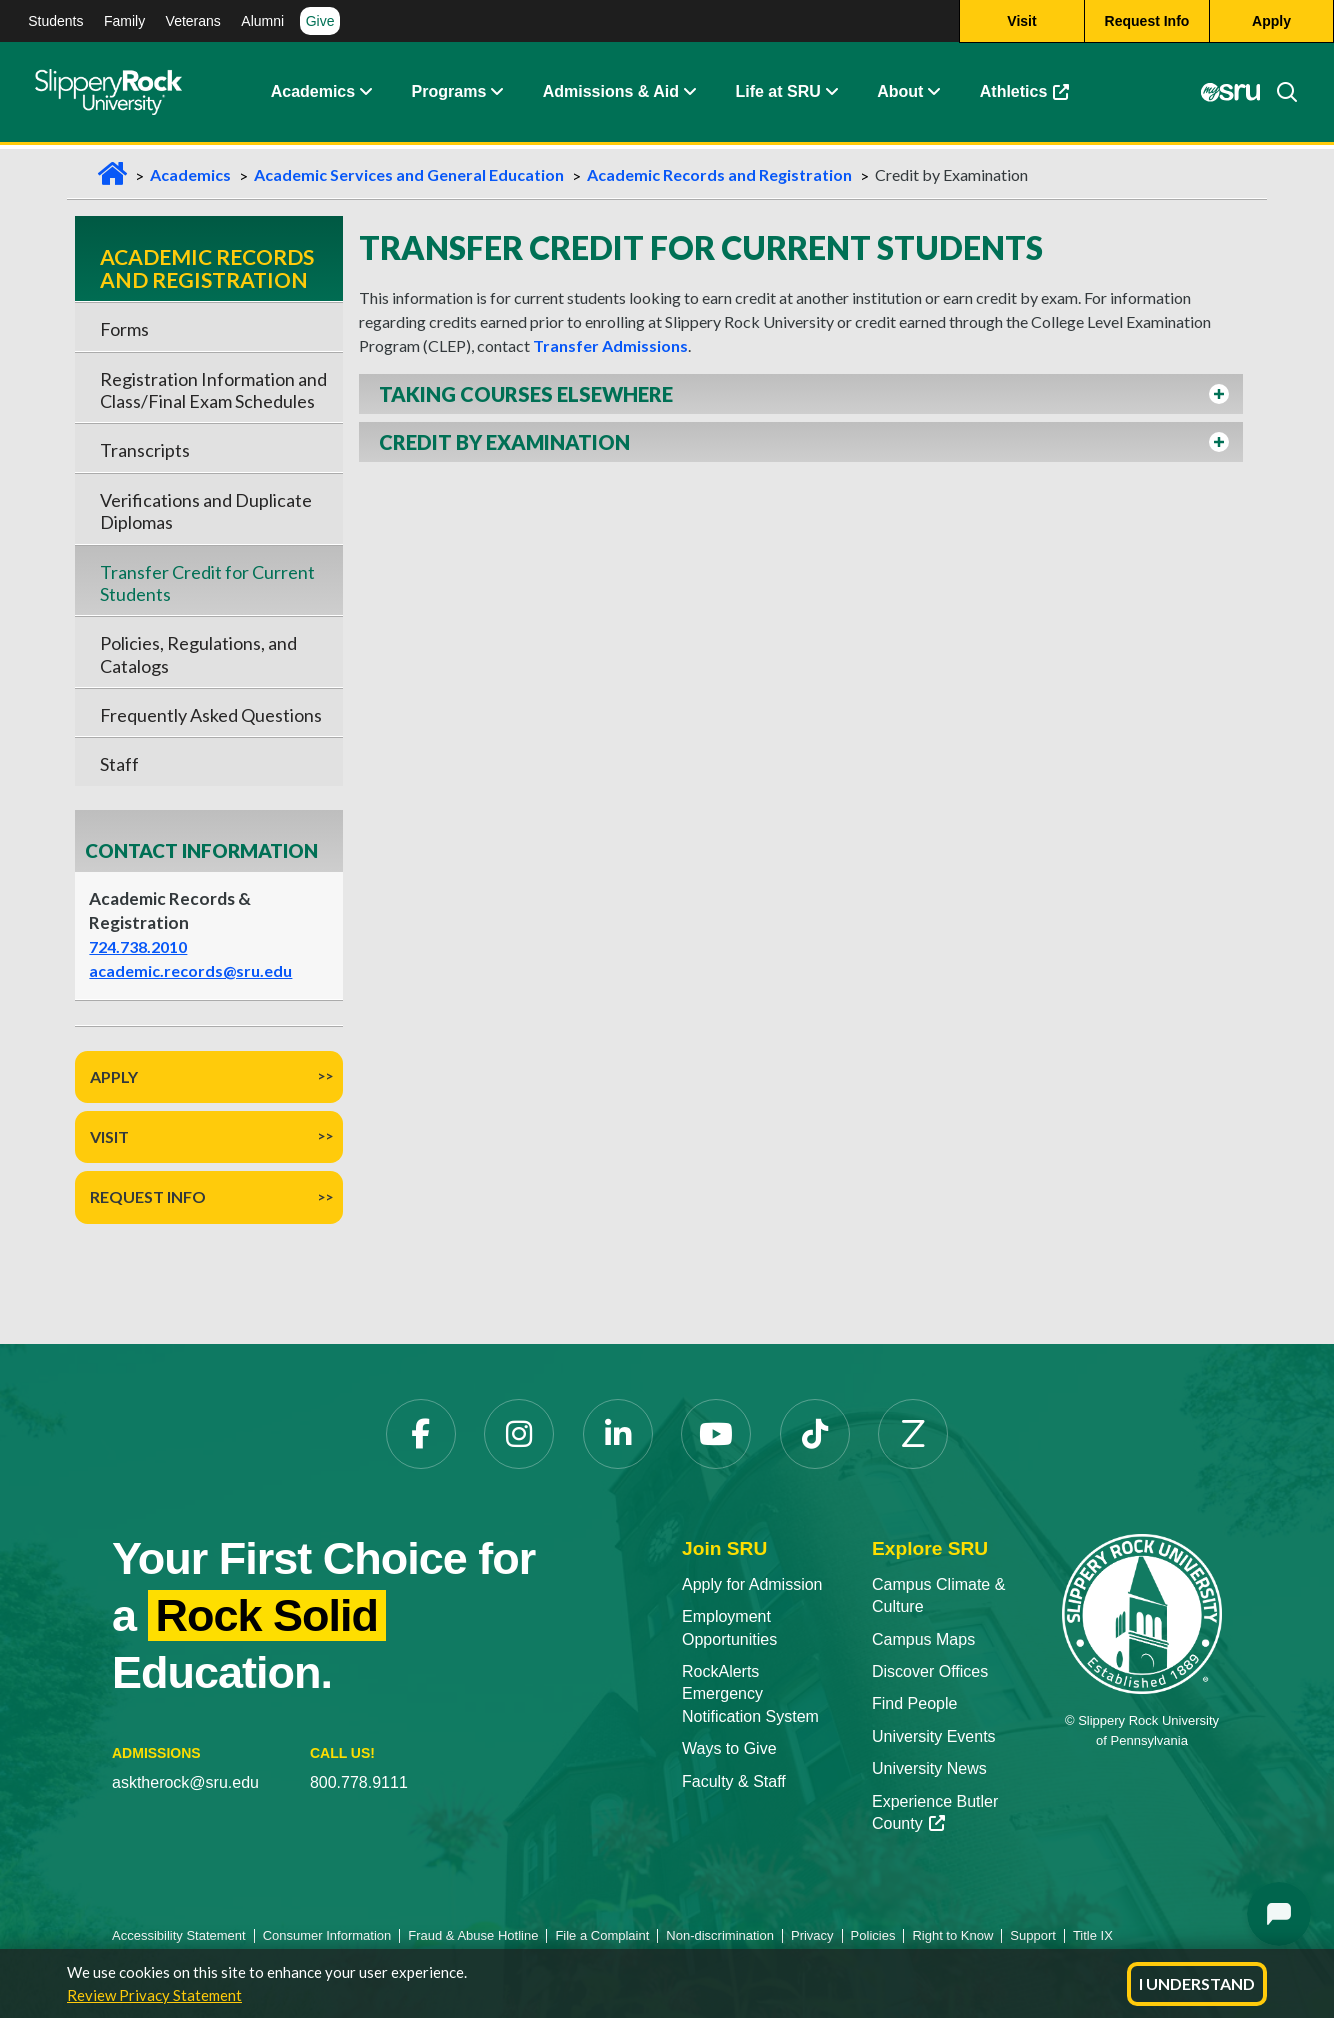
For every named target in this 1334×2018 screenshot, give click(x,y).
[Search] (1279, 95)
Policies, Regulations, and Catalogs (198, 654)
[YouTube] (716, 1434)
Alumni (262, 21)
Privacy (812, 1935)
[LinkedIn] (618, 1434)
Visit (109, 1136)
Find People (914, 1703)
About (900, 94)
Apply (114, 1076)
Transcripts (145, 450)
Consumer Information (327, 1935)
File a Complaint (602, 1935)
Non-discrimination (720, 1935)
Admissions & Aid (611, 94)
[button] (801, 394)
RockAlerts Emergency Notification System (750, 1694)
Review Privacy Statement (154, 1995)
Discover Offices (930, 1671)
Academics (313, 94)
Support (1033, 1935)
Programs (449, 94)
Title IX (1093, 1935)
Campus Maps (923, 1639)
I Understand (1197, 1983)
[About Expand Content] (496, 95)
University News (929, 1768)
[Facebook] (421, 1434)
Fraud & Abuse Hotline (473, 1935)
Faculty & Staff (734, 1781)
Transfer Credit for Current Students (207, 583)
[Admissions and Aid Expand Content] (690, 95)
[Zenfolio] (913, 1434)
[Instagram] (519, 1434)
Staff (119, 764)
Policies (873, 1935)
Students (55, 21)
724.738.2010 (138, 946)
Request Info (148, 1196)
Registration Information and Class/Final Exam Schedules (213, 390)
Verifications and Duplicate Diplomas (206, 511)
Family (124, 21)
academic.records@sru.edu (190, 970)
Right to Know (952, 1935)
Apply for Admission (752, 1584)
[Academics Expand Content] (365, 95)
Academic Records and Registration (719, 174)
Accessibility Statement (179, 1935)
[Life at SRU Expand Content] (831, 95)
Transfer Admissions (610, 345)
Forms (124, 329)
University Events (934, 1736)
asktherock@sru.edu (185, 1782)
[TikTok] (815, 1434)
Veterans (193, 21)
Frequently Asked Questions (211, 715)
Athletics (1025, 94)
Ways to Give (729, 1748)
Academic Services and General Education (409, 174)
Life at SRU (777, 94)
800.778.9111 (359, 1782)
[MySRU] (1230, 95)
